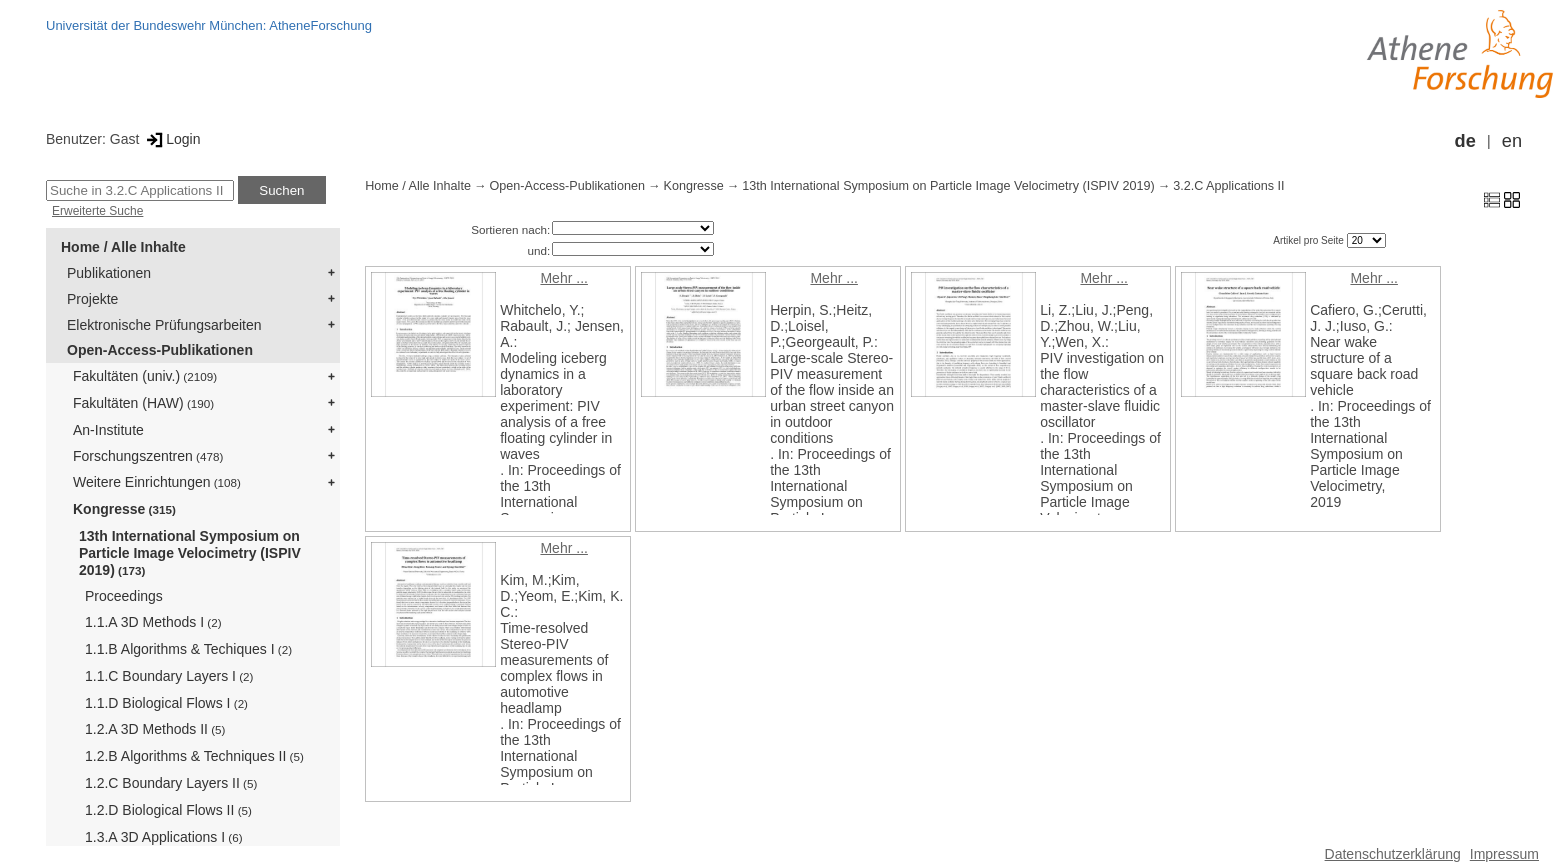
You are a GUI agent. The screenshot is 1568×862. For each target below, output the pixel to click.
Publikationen (109, 273)
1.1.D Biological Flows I (166, 703)
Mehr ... (563, 278)
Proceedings (124, 596)
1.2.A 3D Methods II (155, 729)
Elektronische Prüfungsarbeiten (164, 325)
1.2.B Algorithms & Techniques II (194, 756)
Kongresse (124, 509)
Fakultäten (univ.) (145, 376)
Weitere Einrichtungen (157, 482)
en (1512, 141)
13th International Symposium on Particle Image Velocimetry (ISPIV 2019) (190, 553)
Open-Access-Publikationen (160, 350)
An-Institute (108, 430)
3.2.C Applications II (1228, 186)
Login (171, 139)
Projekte (92, 299)
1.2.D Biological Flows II (168, 810)
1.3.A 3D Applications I (164, 837)
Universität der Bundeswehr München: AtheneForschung (209, 25)
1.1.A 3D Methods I (153, 622)
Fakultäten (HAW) (143, 403)
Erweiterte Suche (97, 211)
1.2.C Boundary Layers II (171, 783)
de (1465, 141)
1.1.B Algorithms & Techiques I (188, 649)
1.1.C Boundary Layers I (169, 676)
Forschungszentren (148, 456)
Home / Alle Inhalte (123, 247)
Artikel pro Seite (1309, 240)
